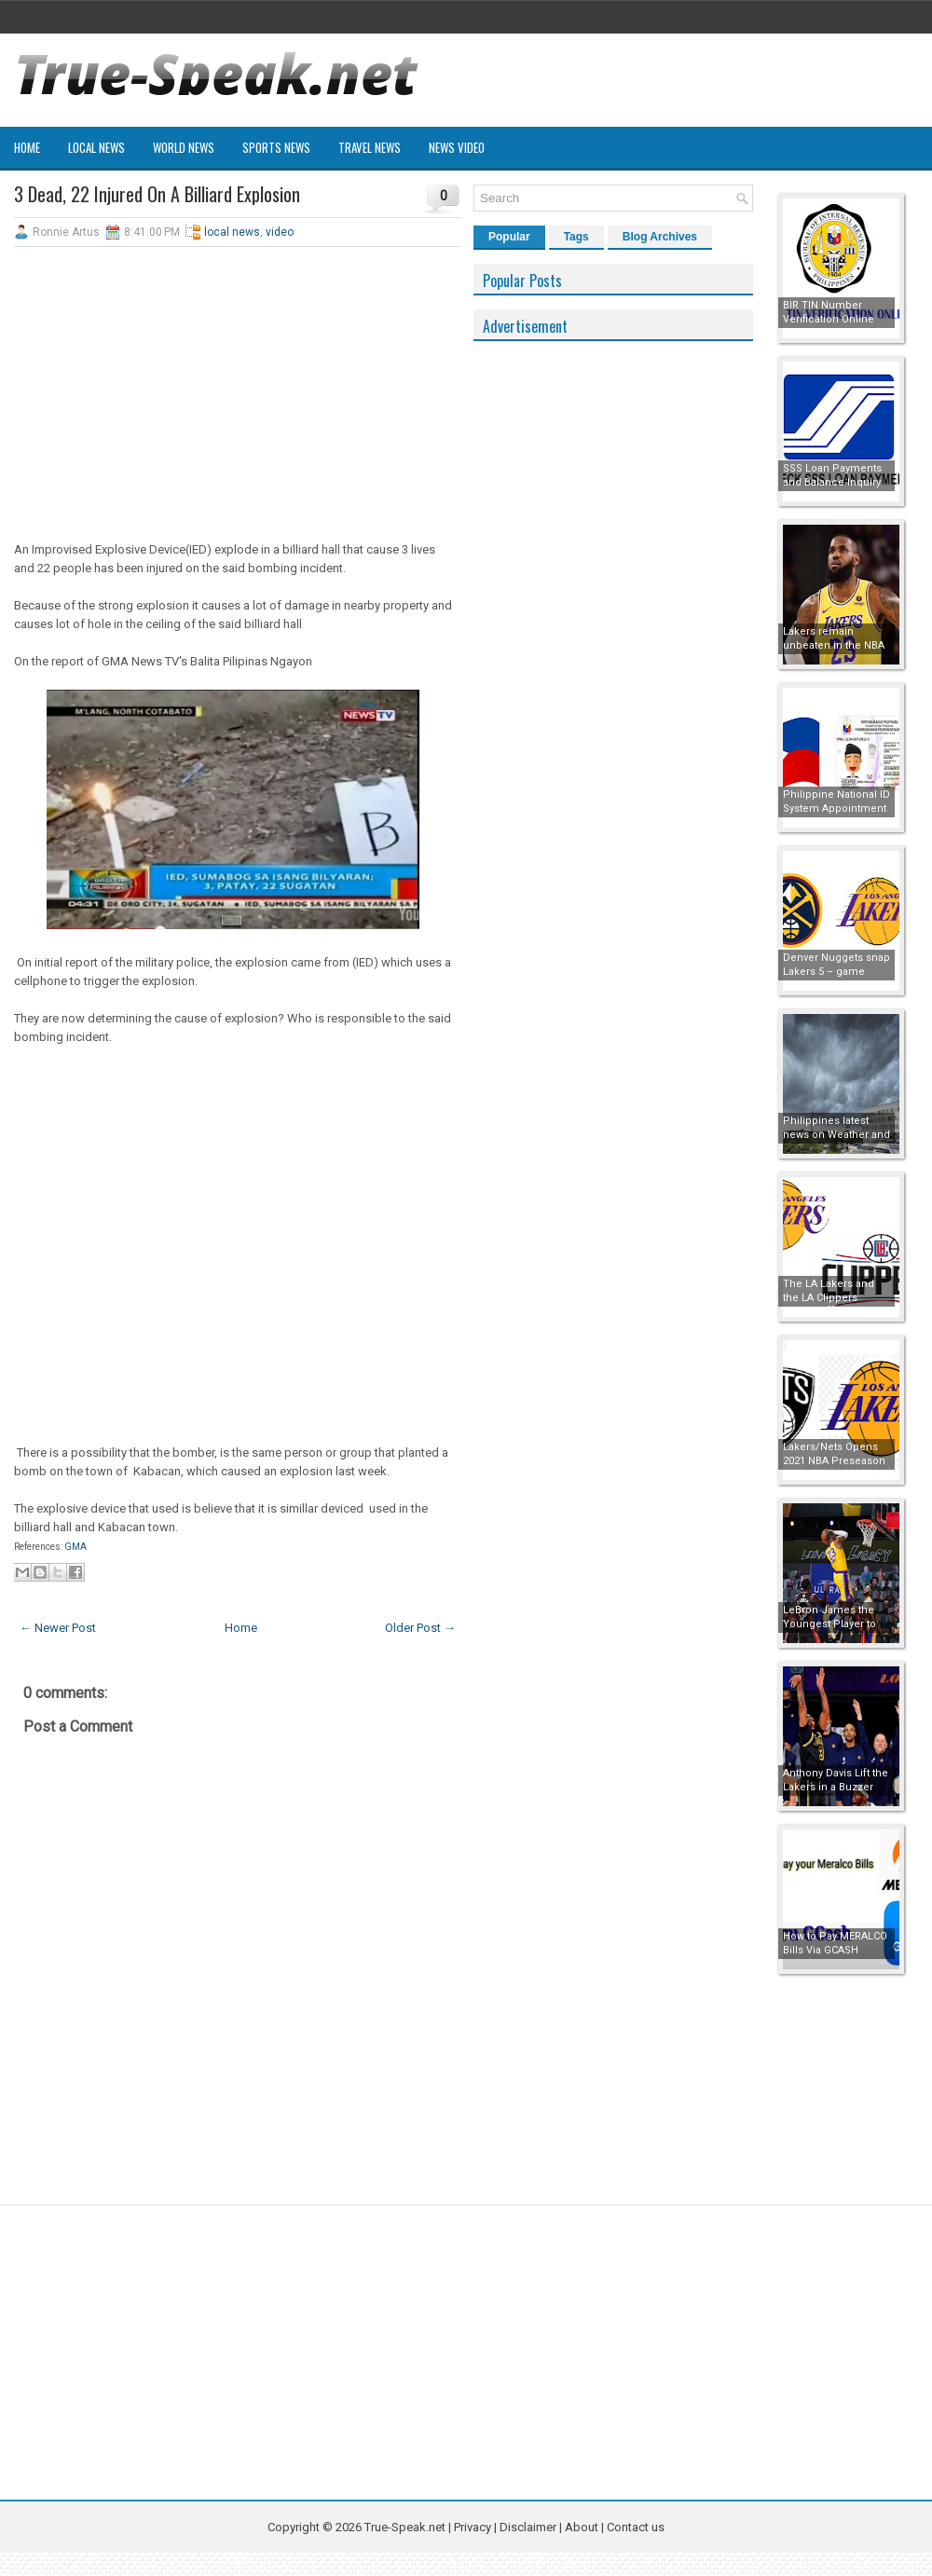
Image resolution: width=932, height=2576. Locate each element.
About (581, 2527)
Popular (509, 236)
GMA (74, 1546)
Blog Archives (660, 236)
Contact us (636, 2527)
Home (27, 147)
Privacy (474, 2527)
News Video (457, 147)
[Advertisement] (237, 396)
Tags (576, 236)
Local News (96, 147)
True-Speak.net (404, 2527)
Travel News (369, 147)
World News (183, 147)
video (280, 232)
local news (232, 232)
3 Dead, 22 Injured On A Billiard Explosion (157, 194)
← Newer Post (58, 1628)
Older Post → (420, 1628)
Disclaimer (528, 2527)
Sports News (276, 147)
